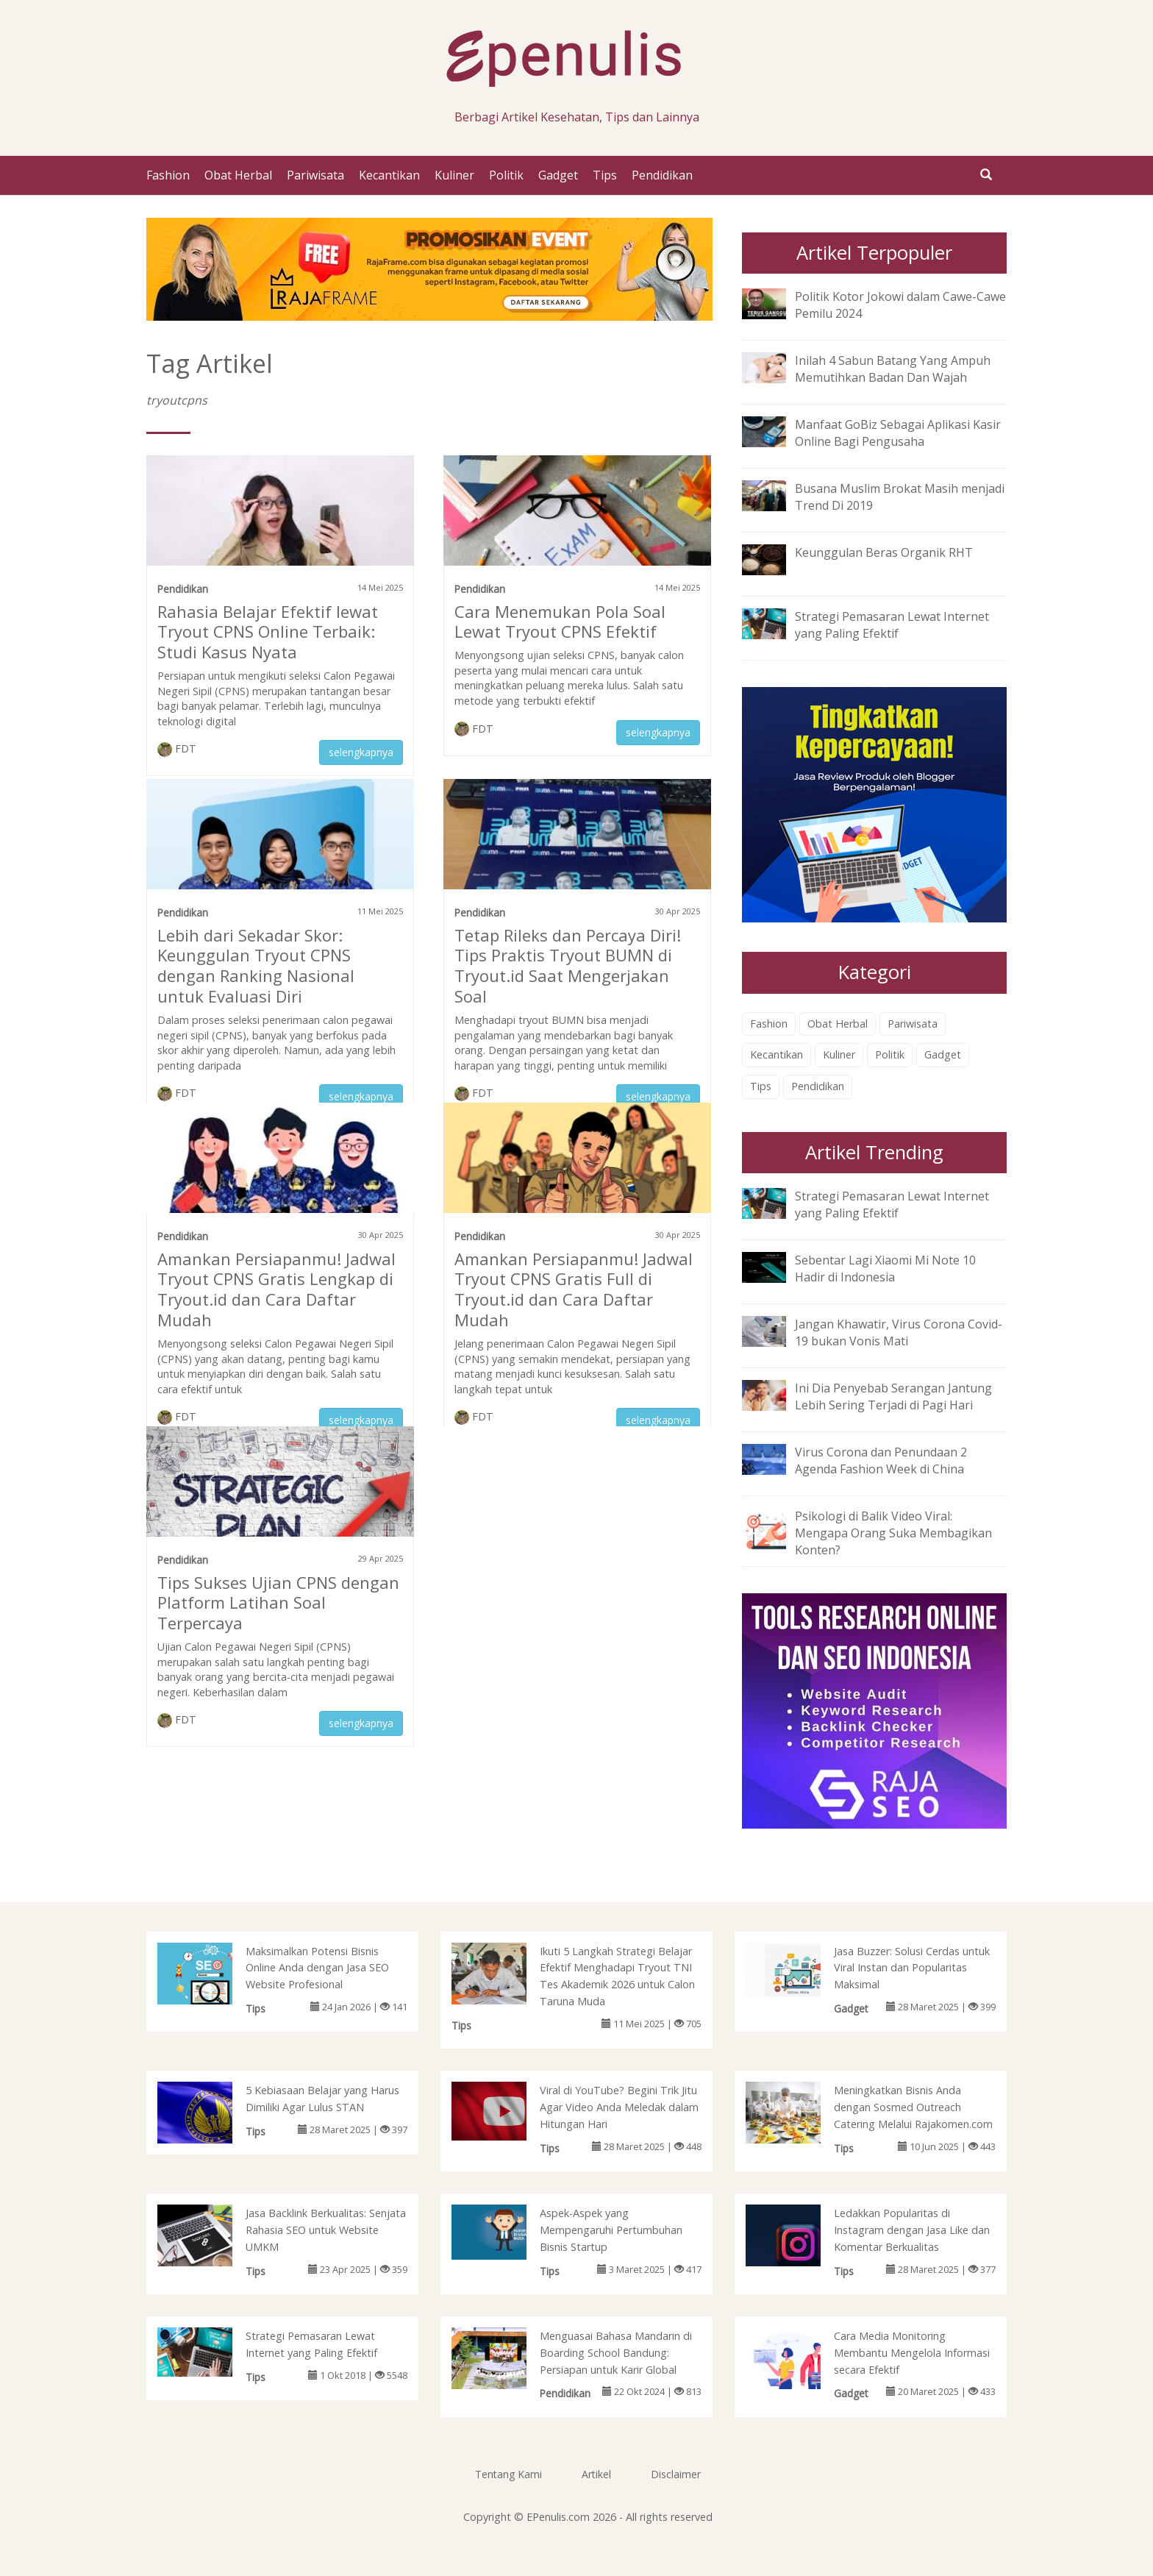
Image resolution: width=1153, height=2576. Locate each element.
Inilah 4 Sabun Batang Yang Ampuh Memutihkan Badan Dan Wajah (892, 368)
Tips (605, 175)
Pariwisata (315, 175)
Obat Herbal (238, 175)
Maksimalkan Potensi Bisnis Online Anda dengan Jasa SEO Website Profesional (317, 1968)
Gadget (558, 175)
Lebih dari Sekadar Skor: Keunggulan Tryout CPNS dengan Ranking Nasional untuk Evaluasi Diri (255, 966)
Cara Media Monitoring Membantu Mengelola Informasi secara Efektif (912, 2353)
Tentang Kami (508, 2474)
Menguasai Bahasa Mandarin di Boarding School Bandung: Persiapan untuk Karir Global (616, 2353)
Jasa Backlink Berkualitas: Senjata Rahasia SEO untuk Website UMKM (326, 2230)
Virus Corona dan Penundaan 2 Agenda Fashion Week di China (881, 1460)
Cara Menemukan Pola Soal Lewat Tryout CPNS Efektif (559, 621)
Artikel (596, 2474)
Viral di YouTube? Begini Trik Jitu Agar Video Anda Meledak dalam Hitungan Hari (619, 2107)
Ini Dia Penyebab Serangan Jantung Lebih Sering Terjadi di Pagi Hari (893, 1396)
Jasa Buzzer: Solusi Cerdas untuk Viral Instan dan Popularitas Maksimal (912, 1968)
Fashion (168, 175)
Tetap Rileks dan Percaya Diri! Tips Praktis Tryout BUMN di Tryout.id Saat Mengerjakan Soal (567, 966)
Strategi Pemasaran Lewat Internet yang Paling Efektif (892, 624)
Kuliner (454, 175)
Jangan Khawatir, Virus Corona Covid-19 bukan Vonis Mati (898, 1332)
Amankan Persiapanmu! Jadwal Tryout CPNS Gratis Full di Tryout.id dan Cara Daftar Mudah (573, 1289)
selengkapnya (361, 752)
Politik (506, 175)
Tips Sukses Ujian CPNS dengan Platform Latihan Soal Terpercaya (278, 1602)
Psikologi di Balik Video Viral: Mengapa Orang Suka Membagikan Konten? (893, 1533)
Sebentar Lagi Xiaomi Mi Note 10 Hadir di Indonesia (885, 1268)
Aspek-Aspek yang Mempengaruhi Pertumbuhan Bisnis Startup (611, 2230)
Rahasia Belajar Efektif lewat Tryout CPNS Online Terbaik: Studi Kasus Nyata (267, 631)
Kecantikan (389, 175)
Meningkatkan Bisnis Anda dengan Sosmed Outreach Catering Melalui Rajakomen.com (913, 2107)
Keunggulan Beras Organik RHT (884, 552)
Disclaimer (676, 2474)
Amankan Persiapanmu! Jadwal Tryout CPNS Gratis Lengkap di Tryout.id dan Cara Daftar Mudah (276, 1289)
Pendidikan (662, 175)
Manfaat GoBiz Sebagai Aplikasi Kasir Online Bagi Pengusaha (898, 432)
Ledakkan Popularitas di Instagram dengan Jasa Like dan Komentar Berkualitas (912, 2230)
